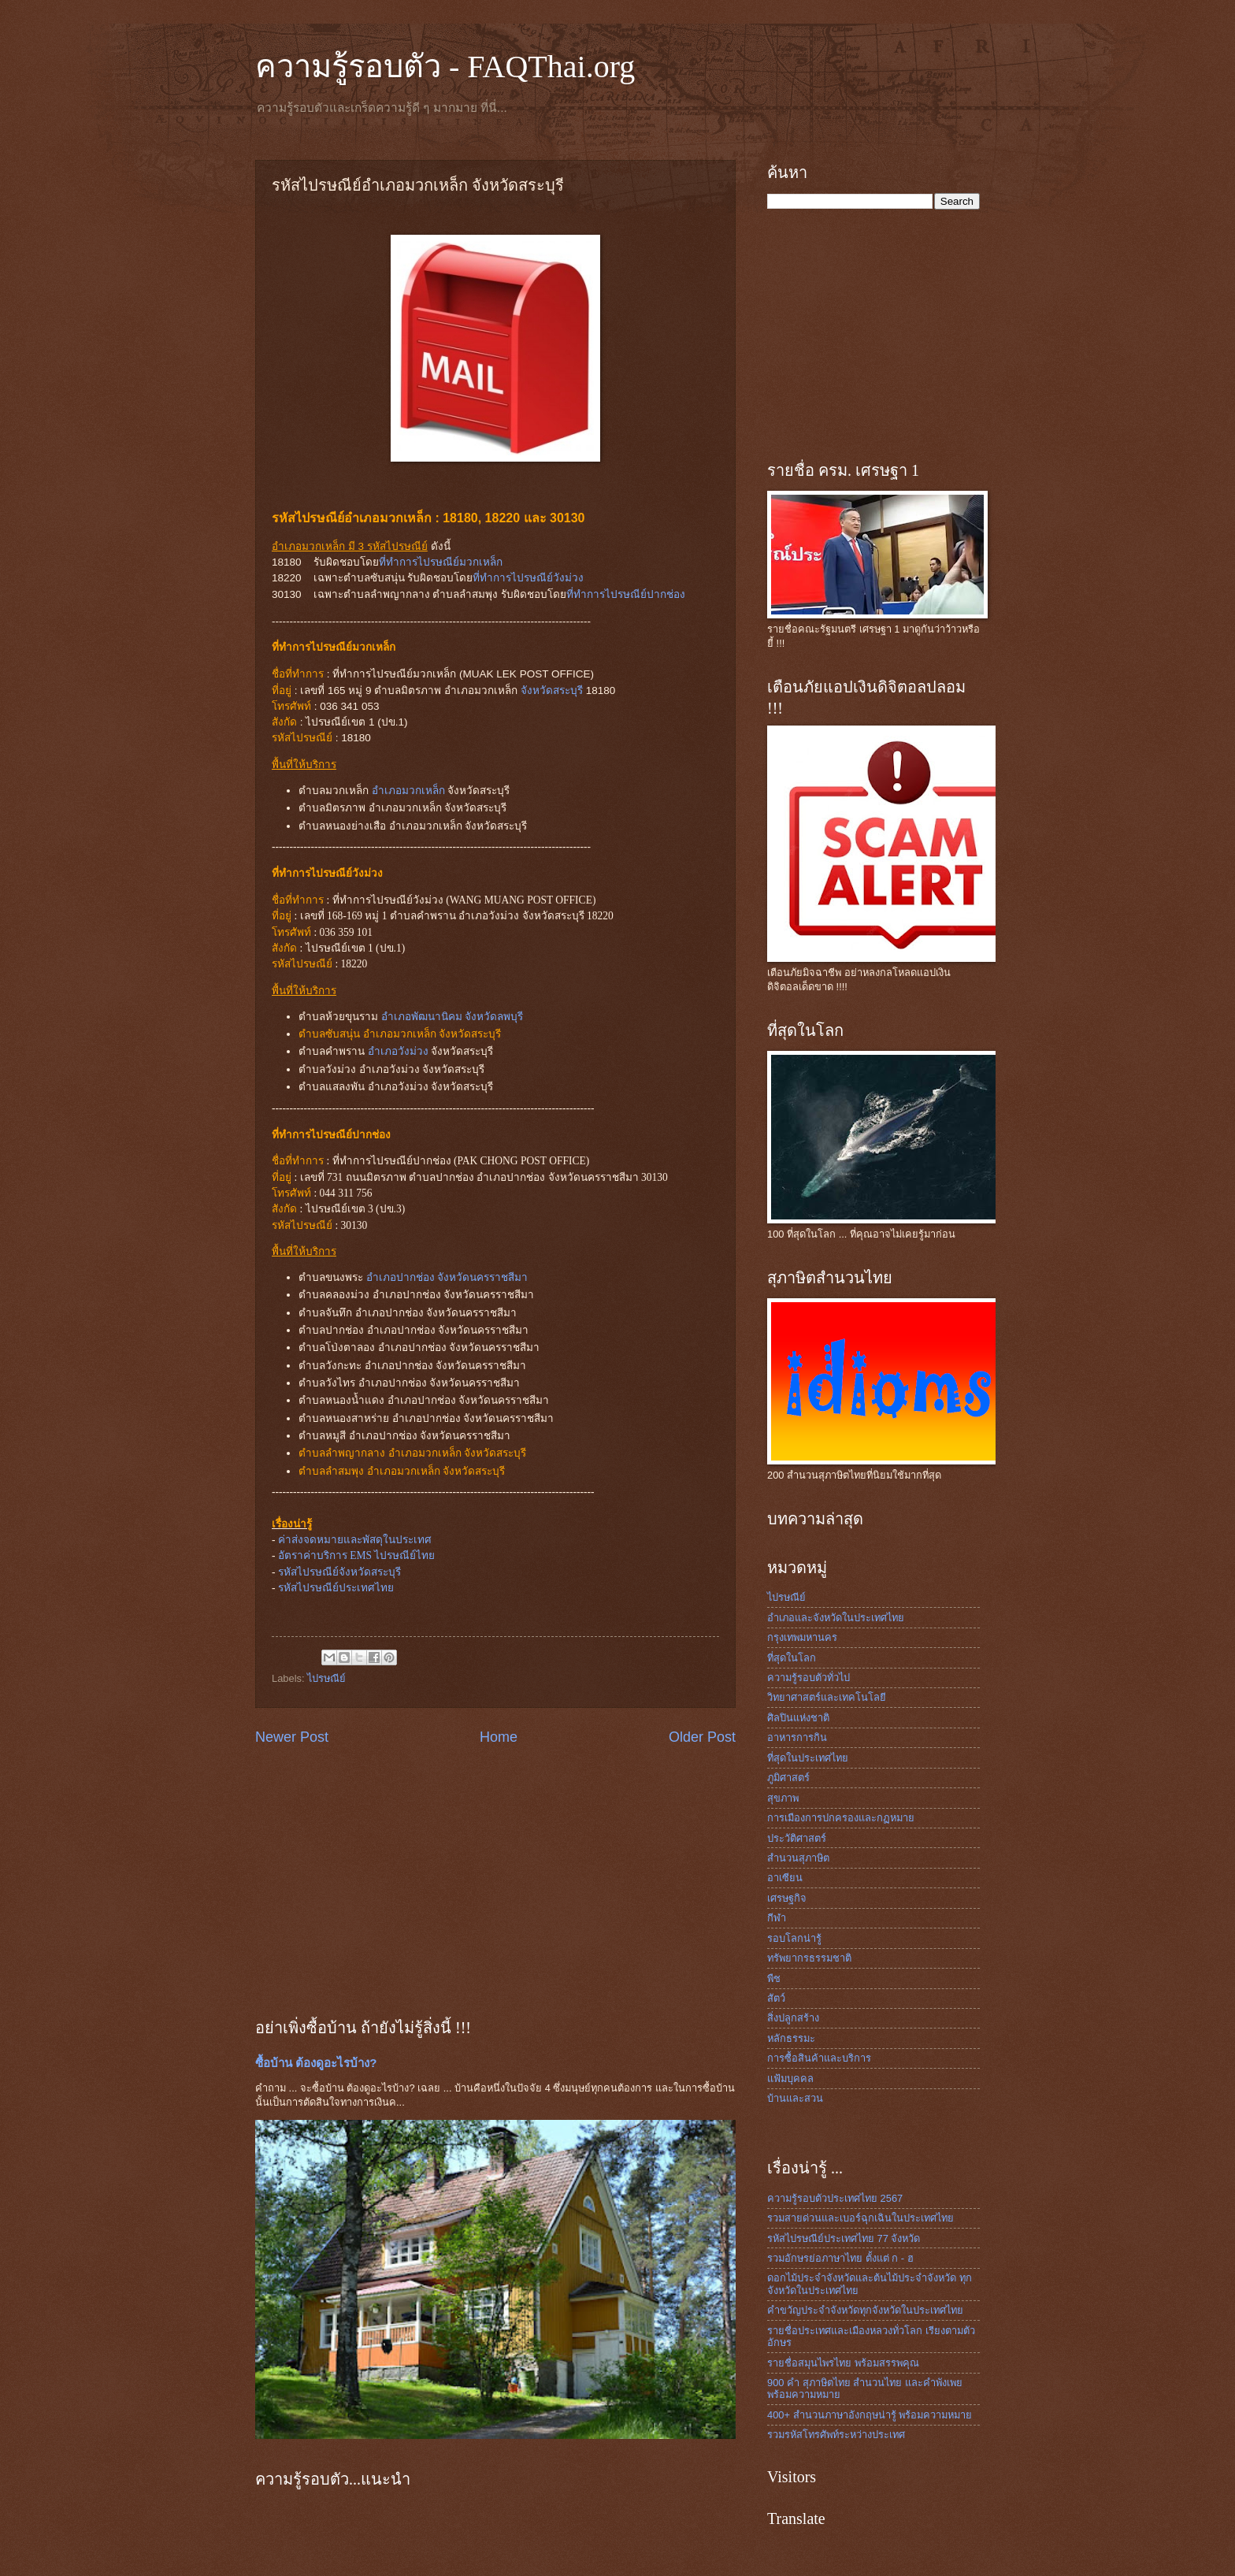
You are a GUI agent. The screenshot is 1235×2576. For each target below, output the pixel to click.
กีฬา (776, 1918)
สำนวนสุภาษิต (798, 1858)
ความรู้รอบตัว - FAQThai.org (445, 66)
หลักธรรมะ (791, 2038)
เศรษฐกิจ (787, 1898)
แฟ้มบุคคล (790, 2078)
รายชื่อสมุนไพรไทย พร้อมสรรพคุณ (843, 2363)
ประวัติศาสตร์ (796, 1838)
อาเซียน (785, 1878)
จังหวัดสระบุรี (552, 690)
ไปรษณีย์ (326, 1678)
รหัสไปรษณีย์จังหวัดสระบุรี (339, 1572)
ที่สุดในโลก (791, 1658)
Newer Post (291, 1737)
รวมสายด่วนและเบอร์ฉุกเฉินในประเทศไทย (860, 2218)
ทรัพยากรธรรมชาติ (809, 1958)
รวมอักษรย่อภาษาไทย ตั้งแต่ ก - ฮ (840, 2258)
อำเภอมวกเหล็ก (408, 790)
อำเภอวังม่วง (398, 1051)
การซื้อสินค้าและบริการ (819, 2058)
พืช (774, 1978)
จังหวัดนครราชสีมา (482, 1277)
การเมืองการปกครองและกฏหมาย (840, 1818)
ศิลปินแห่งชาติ (798, 1718)
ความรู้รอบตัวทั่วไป (808, 1677)
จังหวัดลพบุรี (494, 1017)
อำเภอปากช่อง (400, 1277)
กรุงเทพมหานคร (802, 1637)
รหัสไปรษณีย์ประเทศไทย (336, 1588)
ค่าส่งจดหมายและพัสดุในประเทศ (355, 1540)
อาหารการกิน (797, 1737)
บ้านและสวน (795, 2098)
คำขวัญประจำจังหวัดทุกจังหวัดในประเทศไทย (865, 2310)
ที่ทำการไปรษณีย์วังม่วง (528, 578)
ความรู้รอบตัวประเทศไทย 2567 (835, 2198)
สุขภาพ (783, 1798)
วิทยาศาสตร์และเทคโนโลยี (826, 1697)
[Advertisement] (495, 1881)
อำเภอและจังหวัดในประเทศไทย (835, 1618)
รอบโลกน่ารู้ (794, 1938)
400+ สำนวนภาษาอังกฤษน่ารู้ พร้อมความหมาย (869, 2415)
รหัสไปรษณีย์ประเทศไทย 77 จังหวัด (843, 2238)
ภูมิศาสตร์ (788, 1778)
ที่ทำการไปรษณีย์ (441, 562)
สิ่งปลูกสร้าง (793, 2018)
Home (498, 1737)
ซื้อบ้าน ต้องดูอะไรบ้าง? (315, 2062)
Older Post (702, 1737)
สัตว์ (776, 1998)
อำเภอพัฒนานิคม (421, 1017)
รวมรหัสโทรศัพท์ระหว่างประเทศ (836, 2435)
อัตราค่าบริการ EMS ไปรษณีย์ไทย (357, 1555)
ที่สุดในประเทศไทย (807, 1758)
